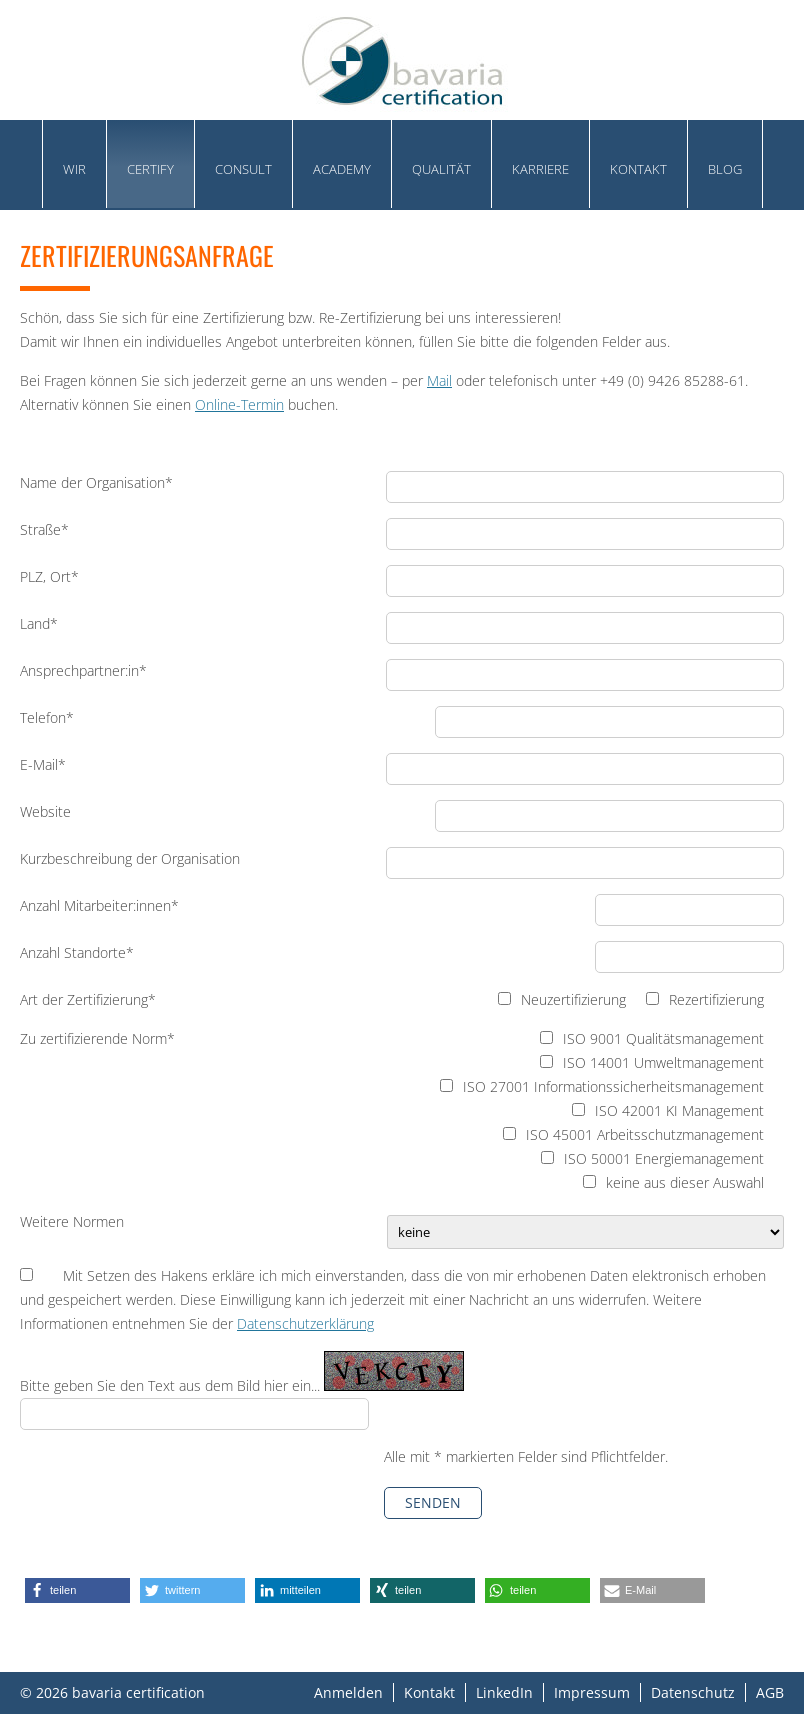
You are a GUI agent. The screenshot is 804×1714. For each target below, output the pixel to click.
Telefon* (47, 717)
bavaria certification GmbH (402, 60)
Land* (39, 623)
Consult (243, 169)
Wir (74, 169)
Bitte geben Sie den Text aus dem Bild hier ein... (172, 1385)
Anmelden (348, 1692)
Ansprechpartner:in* (83, 670)
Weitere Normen (72, 1221)
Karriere (540, 169)
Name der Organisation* (96, 482)
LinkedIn (504, 1692)
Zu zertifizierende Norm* (97, 1038)
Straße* (44, 529)
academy (342, 169)
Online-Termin (239, 404)
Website (45, 811)
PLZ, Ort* (49, 576)
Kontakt (638, 169)
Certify (150, 169)
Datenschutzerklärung (305, 1323)
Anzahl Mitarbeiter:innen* (99, 905)
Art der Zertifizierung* (88, 999)
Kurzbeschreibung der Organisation (130, 858)
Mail (439, 380)
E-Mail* (43, 764)
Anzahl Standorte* (77, 952)
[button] (77, 1590)
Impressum (592, 1692)
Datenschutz (693, 1692)
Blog (725, 169)
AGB (770, 1692)
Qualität (441, 169)
